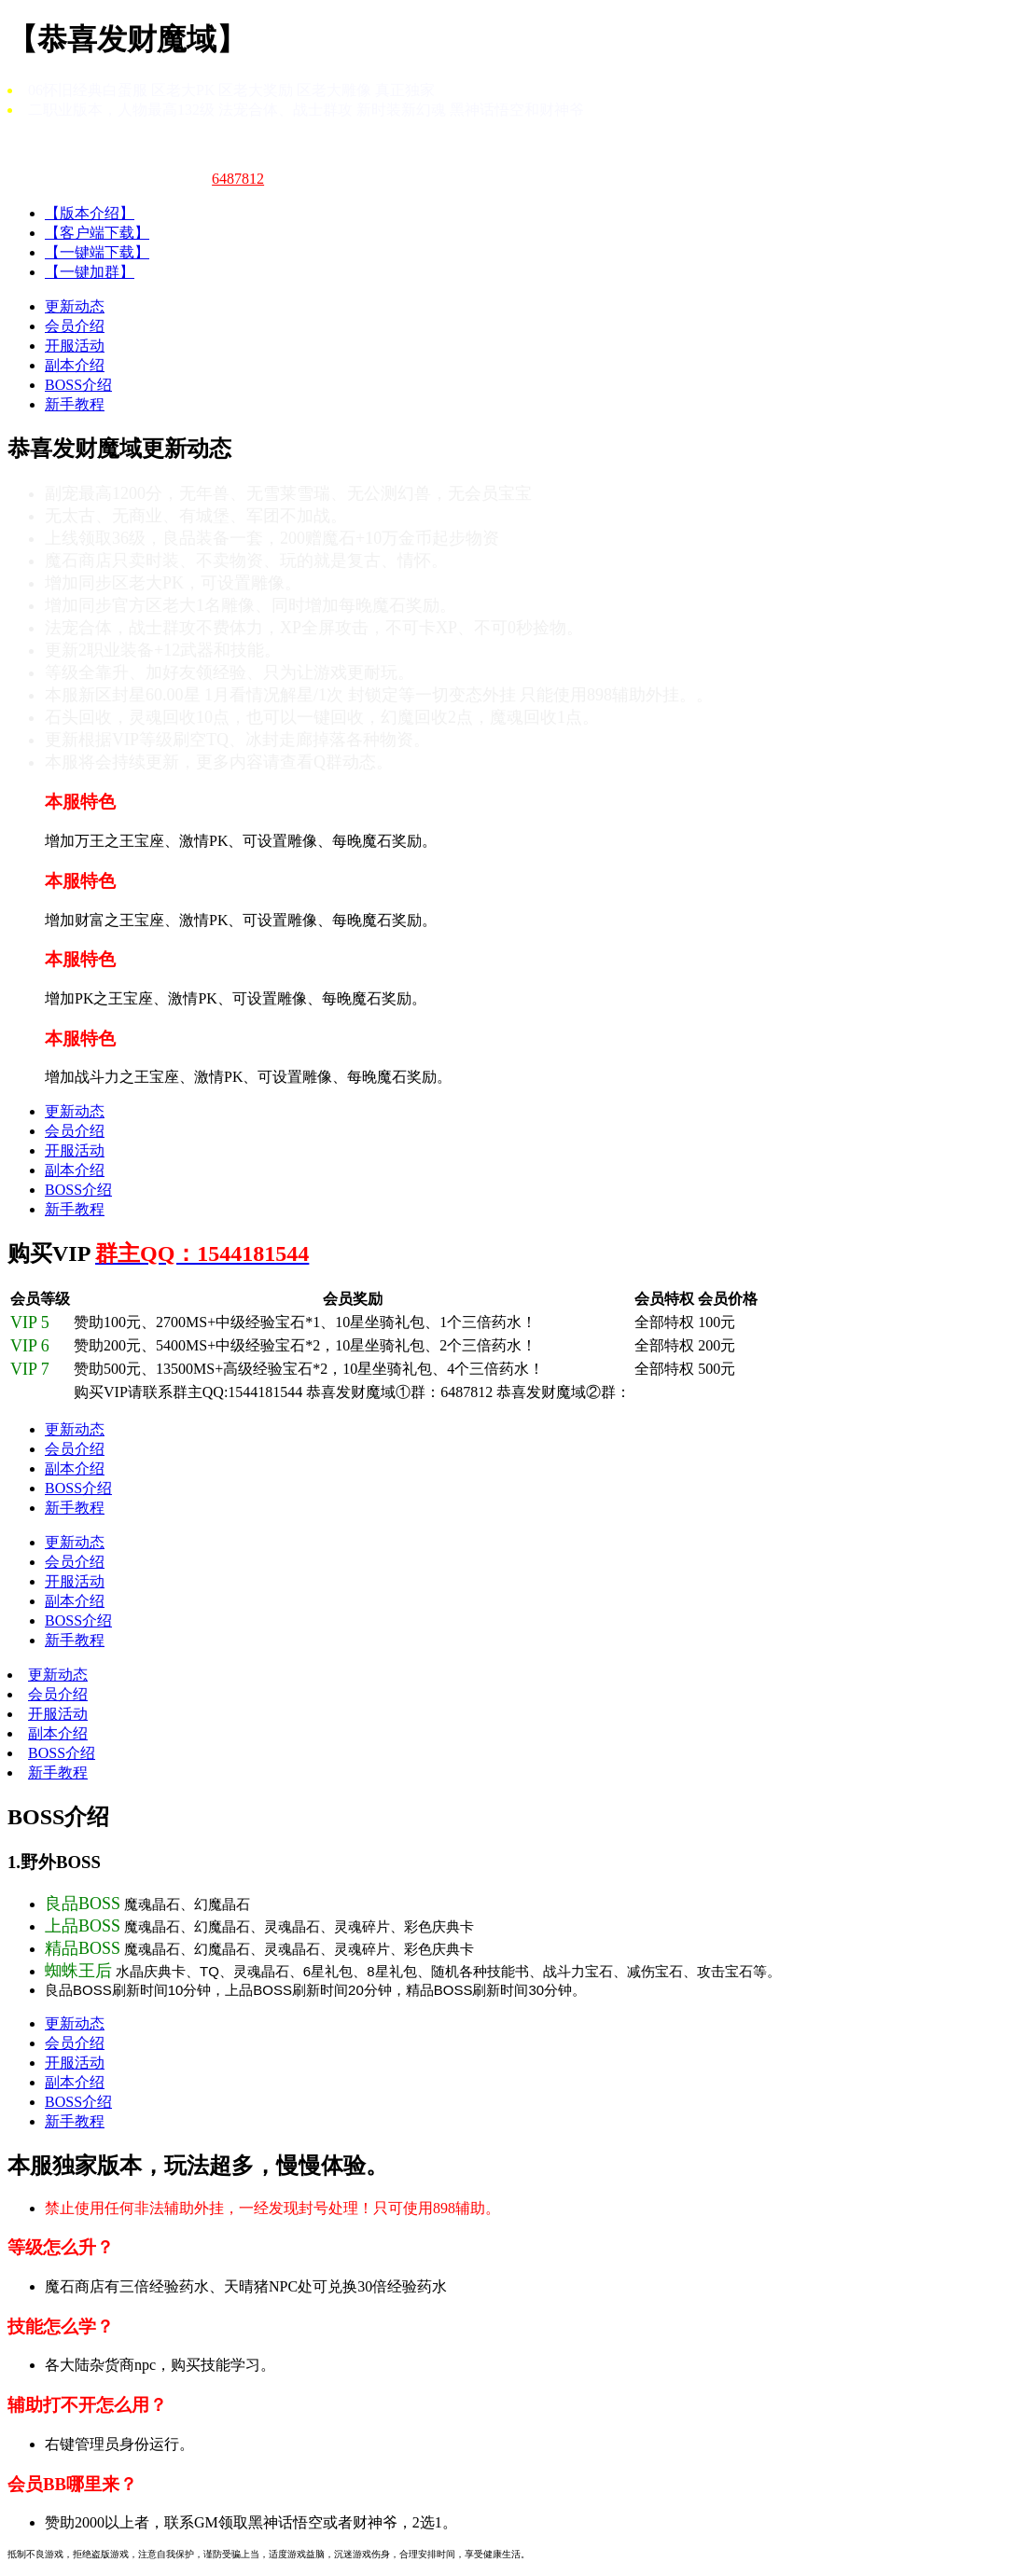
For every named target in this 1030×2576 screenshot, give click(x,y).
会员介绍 (74, 326)
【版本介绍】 (89, 213)
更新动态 (74, 306)
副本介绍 (74, 365)
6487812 (238, 179)
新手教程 (74, 404)
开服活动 (74, 345)
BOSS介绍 (78, 385)
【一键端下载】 (97, 252)
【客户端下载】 (97, 233)
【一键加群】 (89, 272)
